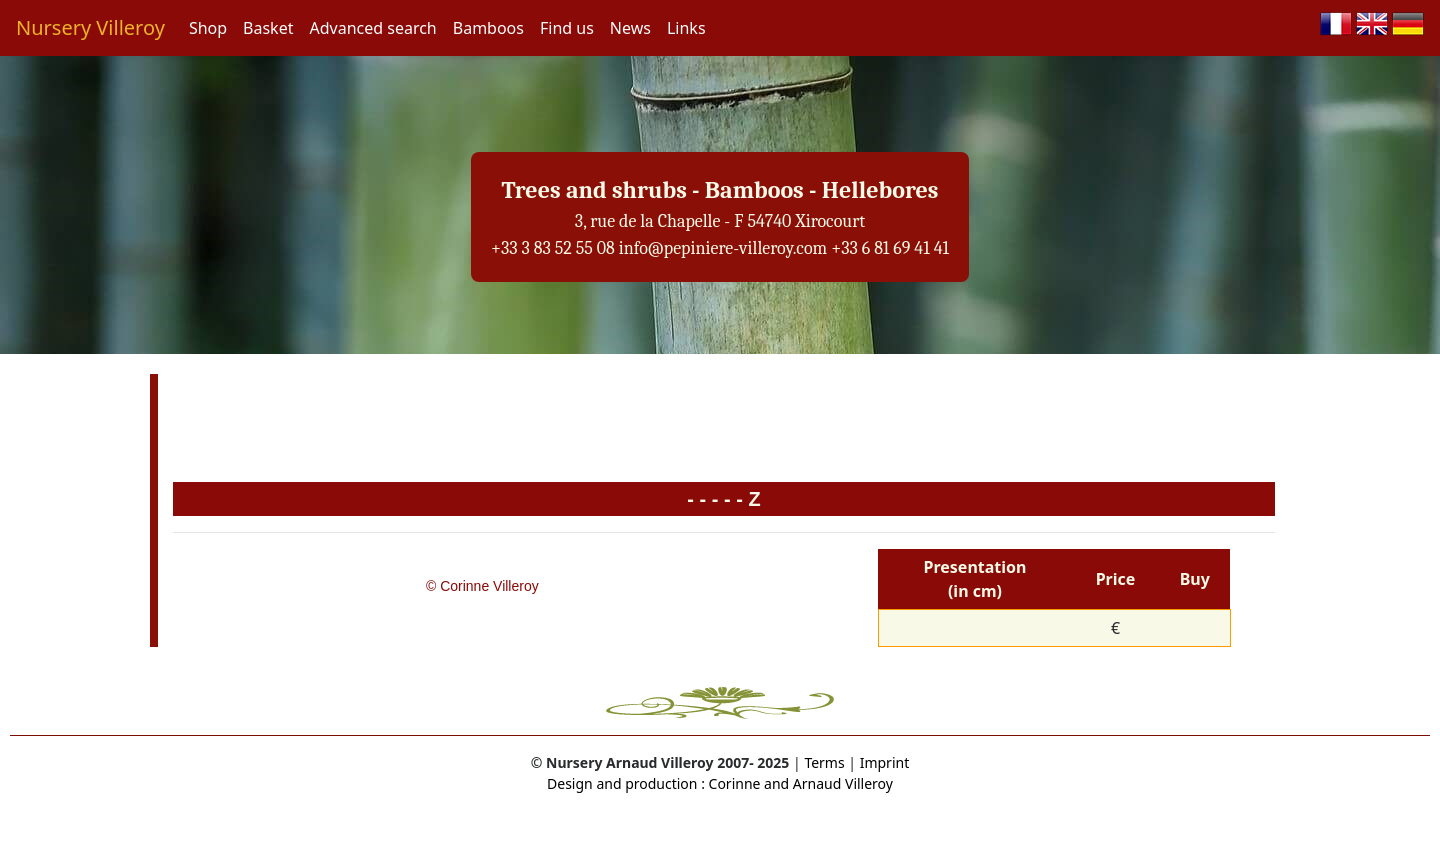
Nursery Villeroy (90, 27)
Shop (208, 28)
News (630, 28)
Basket (268, 28)
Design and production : (626, 783)
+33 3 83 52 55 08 (553, 248)
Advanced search (372, 28)
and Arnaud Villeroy (826, 783)
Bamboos (488, 28)
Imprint (885, 762)
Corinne (733, 783)
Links (686, 28)
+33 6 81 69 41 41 (890, 248)
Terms (824, 762)
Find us (567, 28)
